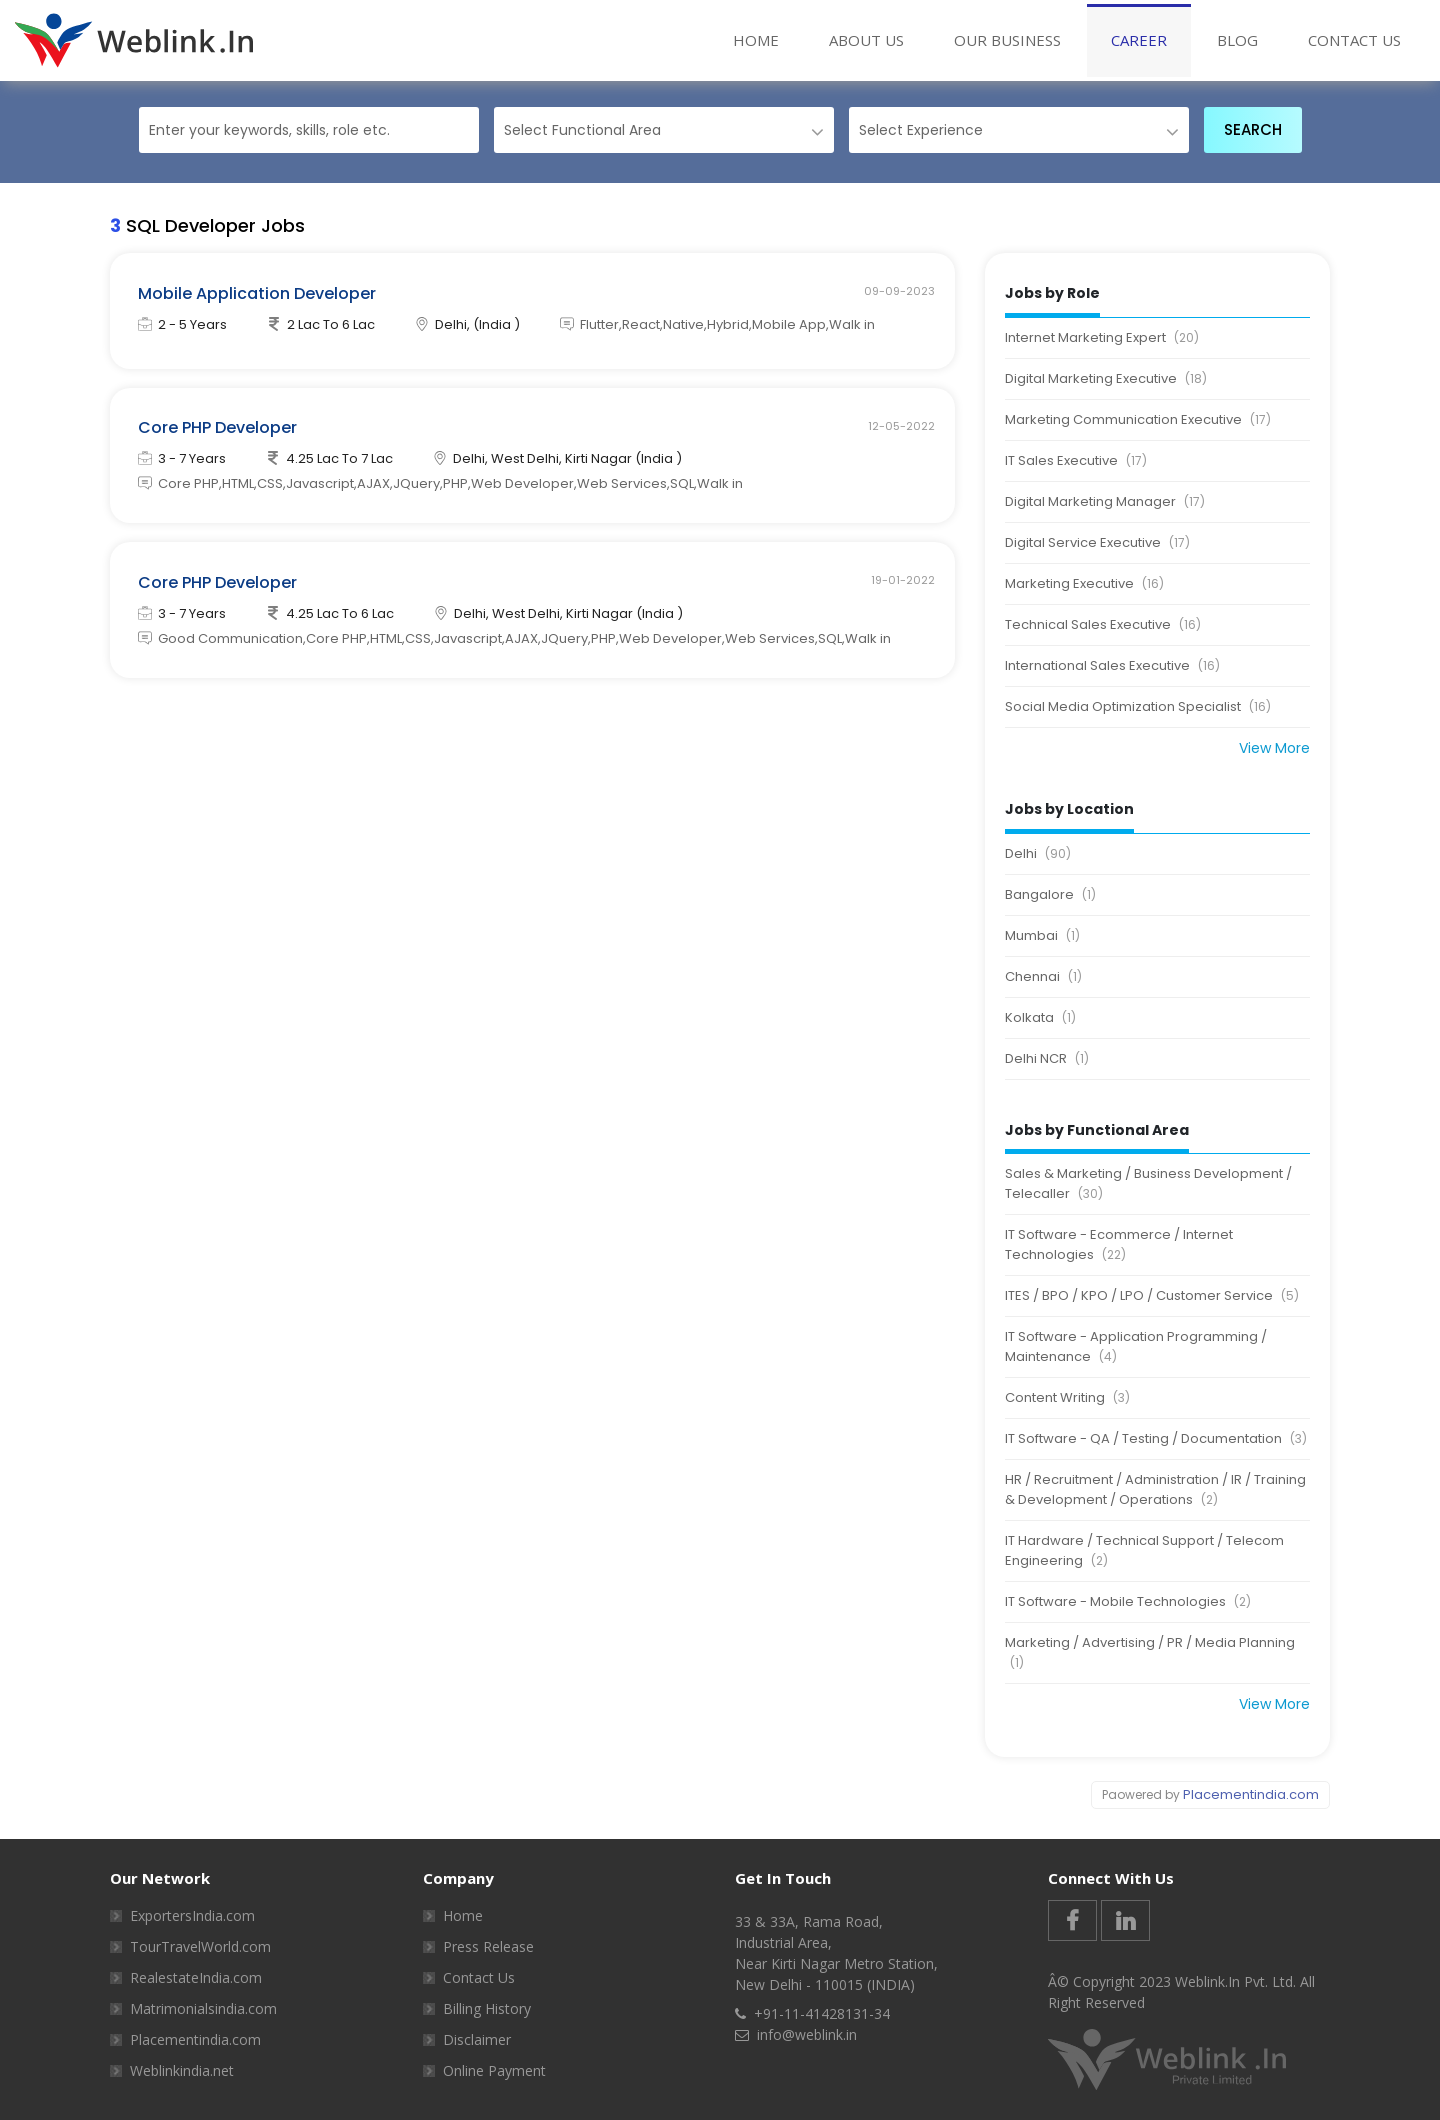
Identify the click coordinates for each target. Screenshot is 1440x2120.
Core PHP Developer (219, 432)
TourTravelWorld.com (200, 1946)
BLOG (1237, 40)
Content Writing (1067, 1398)
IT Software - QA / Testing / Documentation (1156, 1439)
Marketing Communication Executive (1138, 420)
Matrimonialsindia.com (203, 2008)
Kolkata (1040, 1018)
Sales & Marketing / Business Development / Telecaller (1148, 1184)
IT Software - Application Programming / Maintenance (1136, 1347)
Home (768, 39)
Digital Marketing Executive (1106, 379)
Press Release (488, 1946)
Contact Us (1354, 40)
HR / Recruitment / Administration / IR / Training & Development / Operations (1155, 1490)
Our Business (1007, 40)
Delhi (1038, 854)
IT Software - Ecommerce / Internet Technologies (1119, 1245)
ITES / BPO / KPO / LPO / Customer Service (1152, 1296)
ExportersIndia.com (192, 1915)
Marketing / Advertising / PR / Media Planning (1150, 1653)
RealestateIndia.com (196, 1977)
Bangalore (1050, 895)
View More (1274, 748)
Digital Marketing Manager (1105, 502)
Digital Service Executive (1097, 543)
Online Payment (494, 2070)
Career (1139, 40)
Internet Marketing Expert (1102, 338)
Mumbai (1042, 936)
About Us (866, 40)
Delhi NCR (1047, 1059)
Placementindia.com (1251, 1794)
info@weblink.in (807, 2034)
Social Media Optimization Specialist (1138, 707)
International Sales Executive (1112, 666)
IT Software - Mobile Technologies (1128, 1602)
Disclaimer (477, 2039)
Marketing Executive (1084, 584)
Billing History (487, 2008)
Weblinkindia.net (182, 2070)
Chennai (1043, 977)
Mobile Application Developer (259, 294)
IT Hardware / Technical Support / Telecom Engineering (1144, 1551)
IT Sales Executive (1076, 461)
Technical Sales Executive (1103, 625)
